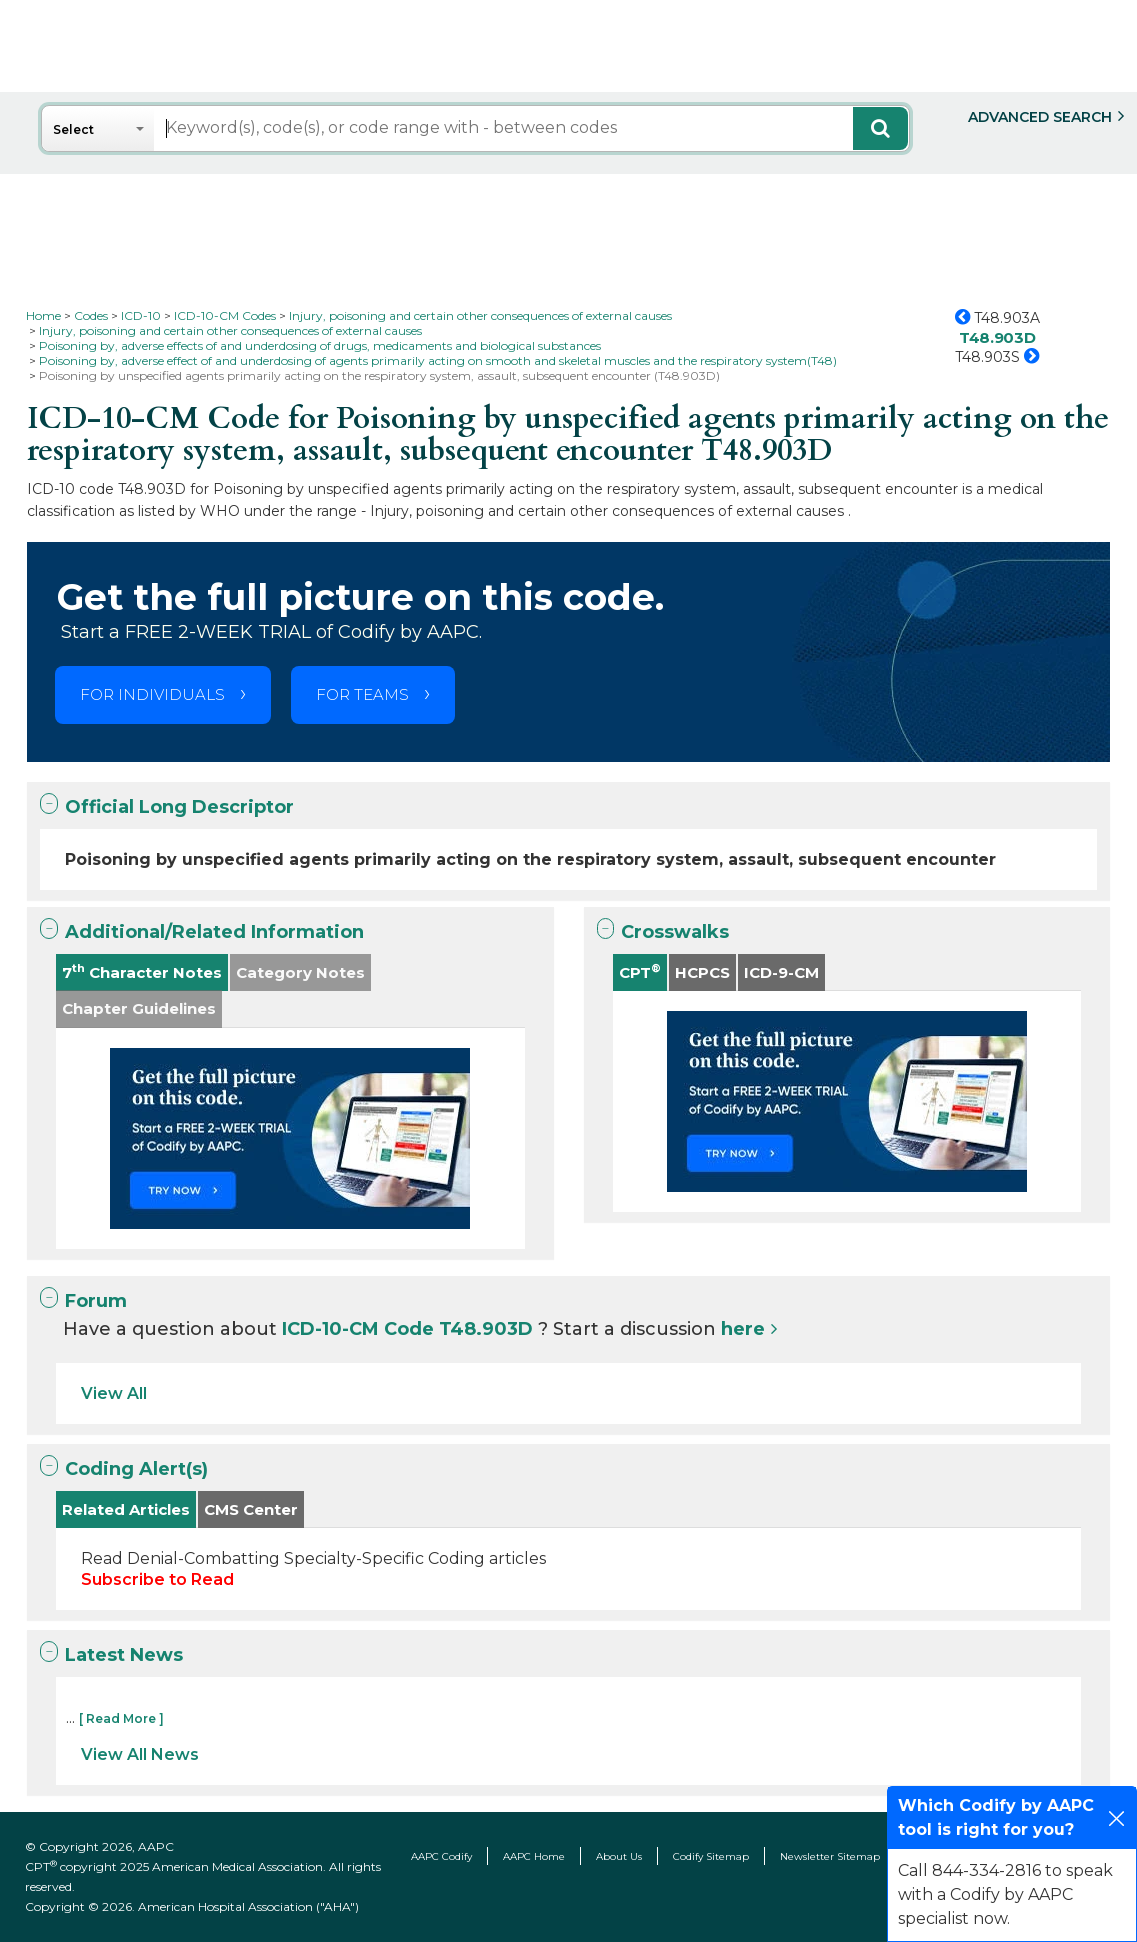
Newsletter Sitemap (830, 1856)
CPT (640, 971)
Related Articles (126, 1509)
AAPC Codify (441, 1856)
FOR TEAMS (362, 694)
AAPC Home (534, 1856)
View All (114, 1393)
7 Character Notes (142, 971)
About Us (619, 1856)
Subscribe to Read (157, 1579)
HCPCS (702, 972)
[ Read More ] (121, 1718)
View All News (140, 1754)
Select (73, 129)
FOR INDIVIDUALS (152, 694)
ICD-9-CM (781, 972)
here (743, 1329)
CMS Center (251, 1509)
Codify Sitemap (711, 1856)
